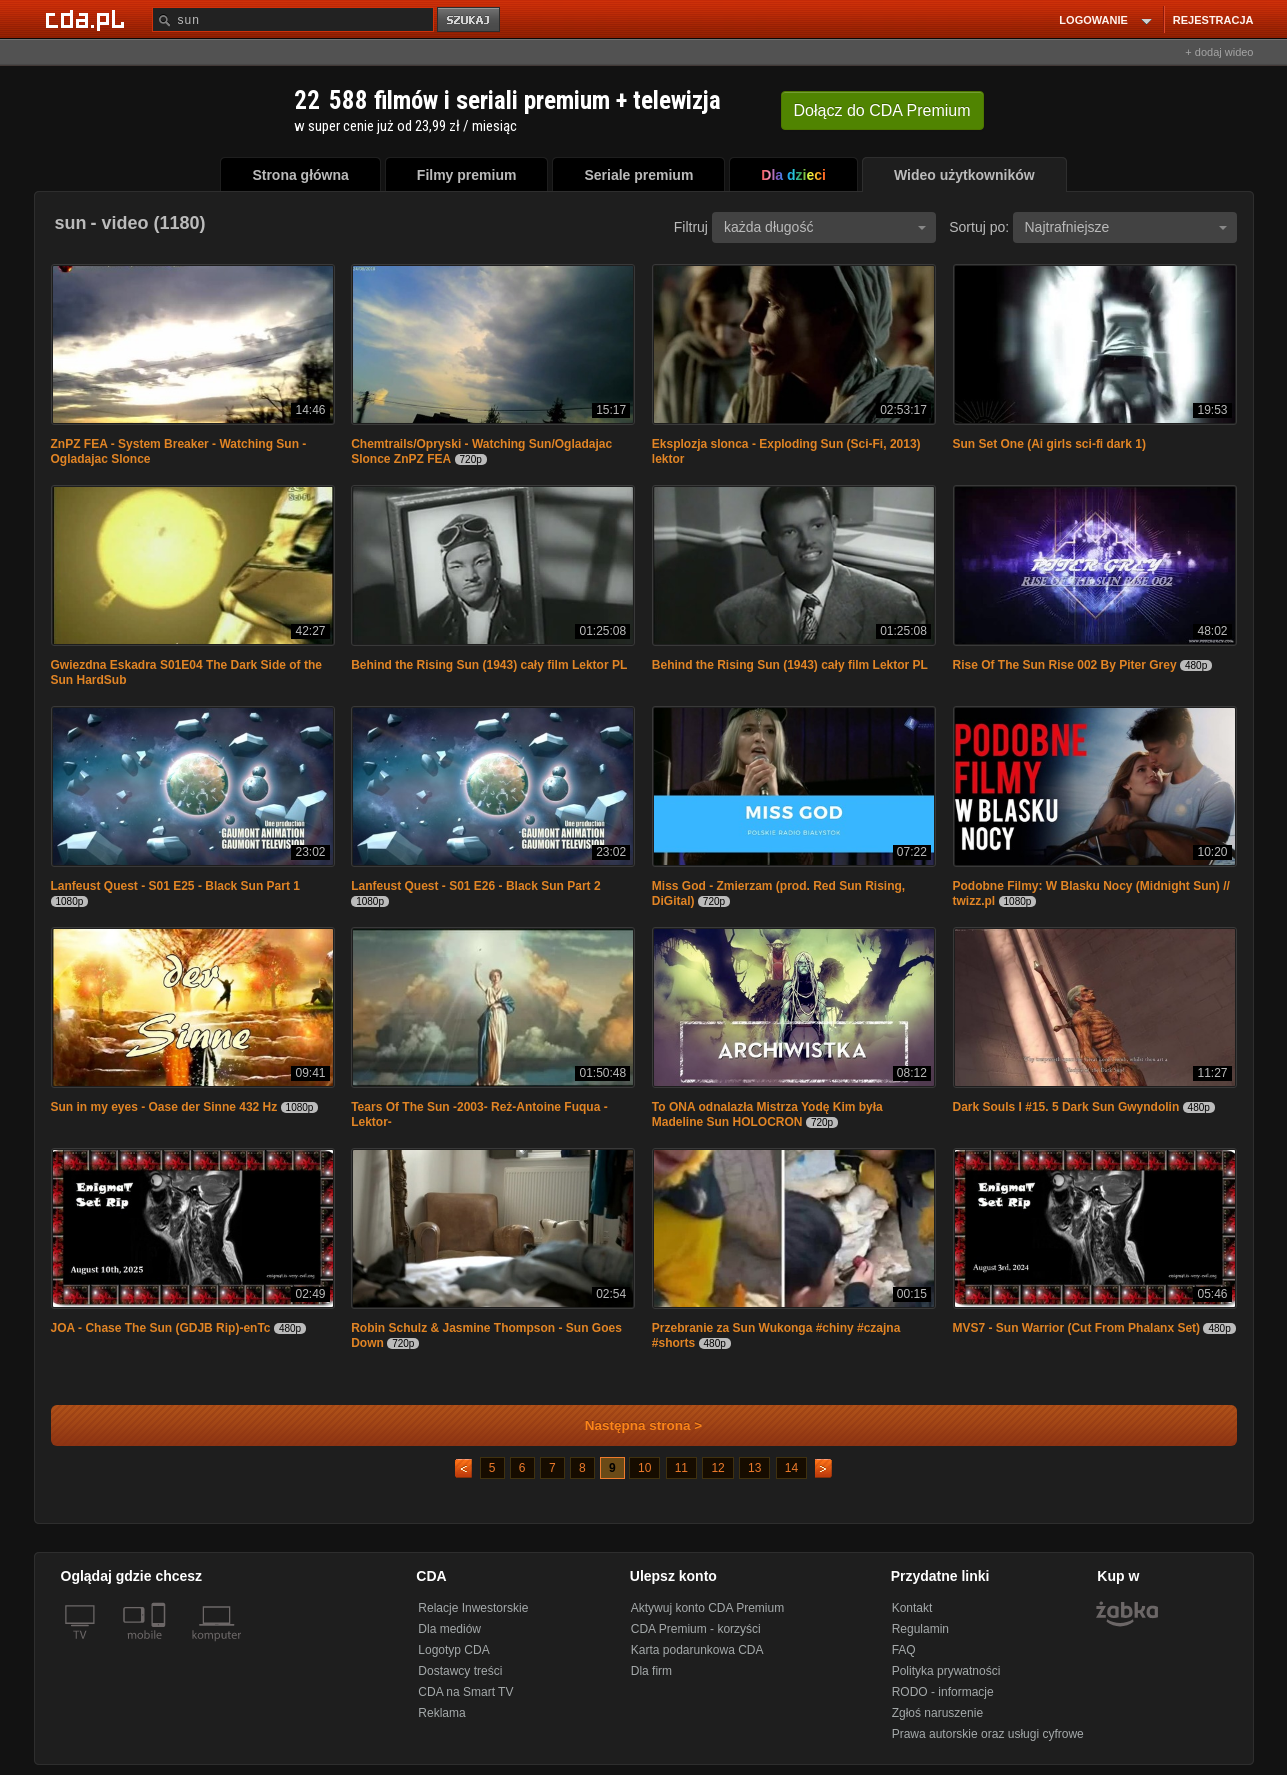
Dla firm (651, 1671)
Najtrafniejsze (1126, 227)
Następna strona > (630, 1425)
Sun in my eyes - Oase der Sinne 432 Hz (164, 1107)
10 (644, 1468)
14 (791, 1468)
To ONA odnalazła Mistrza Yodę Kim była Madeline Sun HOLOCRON (767, 1114)
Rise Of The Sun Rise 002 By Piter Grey (1065, 665)
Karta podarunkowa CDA (697, 1650)
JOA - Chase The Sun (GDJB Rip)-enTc (161, 1328)
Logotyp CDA (453, 1650)
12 (717, 1468)
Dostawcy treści (460, 1671)
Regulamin (920, 1629)
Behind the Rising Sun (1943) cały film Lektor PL (489, 665)
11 (681, 1468)
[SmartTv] (160, 1647)
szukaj (470, 20)
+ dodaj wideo (1219, 52)
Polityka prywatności (946, 1671)
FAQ (904, 1650)
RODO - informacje (943, 1692)
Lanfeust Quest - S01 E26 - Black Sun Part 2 (475, 886)
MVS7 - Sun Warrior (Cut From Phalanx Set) (1077, 1328)
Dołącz (882, 110)
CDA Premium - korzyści (696, 1629)
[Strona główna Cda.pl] (88, 19)
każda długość (825, 227)
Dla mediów (449, 1629)
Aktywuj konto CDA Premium (707, 1608)
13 (754, 1468)
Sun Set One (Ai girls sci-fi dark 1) (1049, 444)
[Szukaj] (293, 19)
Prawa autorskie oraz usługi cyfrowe (988, 1734)
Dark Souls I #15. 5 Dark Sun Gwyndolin (1066, 1107)
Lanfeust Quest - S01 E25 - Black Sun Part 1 (175, 886)
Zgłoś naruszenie (937, 1713)
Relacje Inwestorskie (473, 1608)
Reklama (441, 1713)
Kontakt (912, 1608)
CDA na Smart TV (465, 1692)
